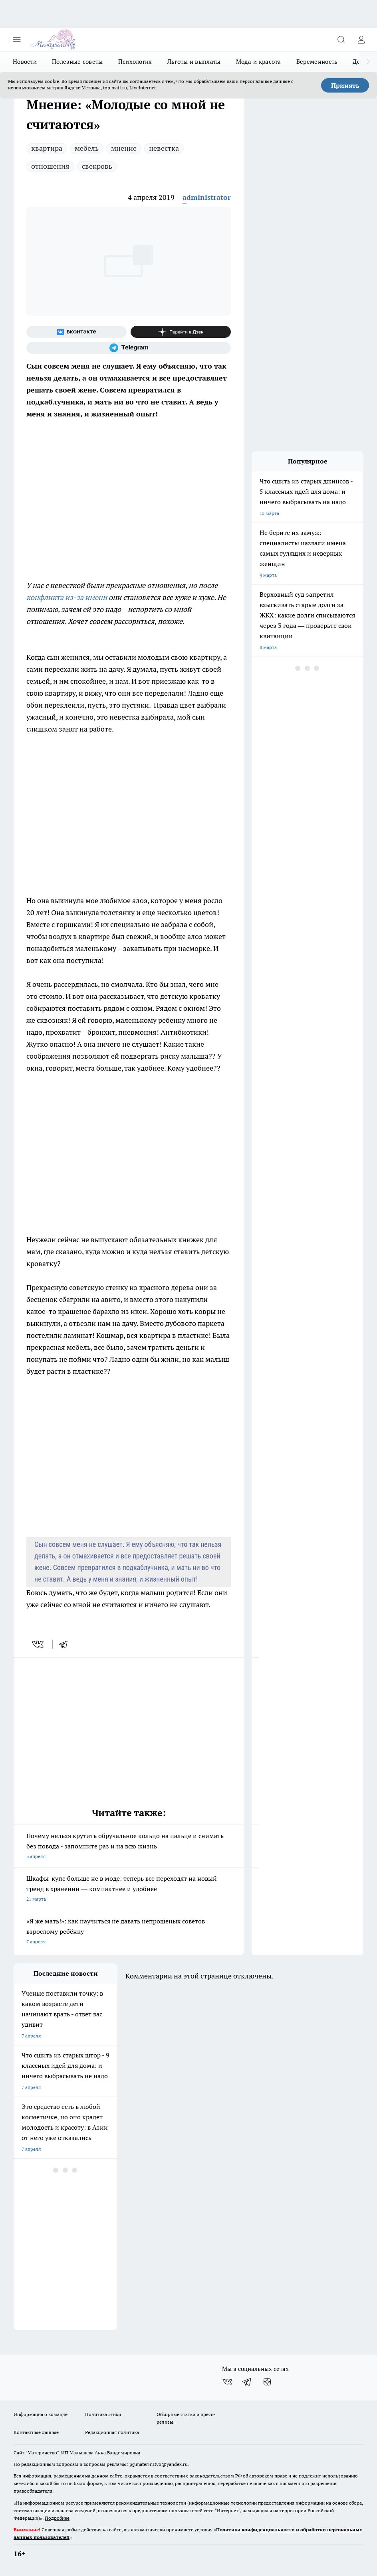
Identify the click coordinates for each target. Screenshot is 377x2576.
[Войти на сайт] (361, 39)
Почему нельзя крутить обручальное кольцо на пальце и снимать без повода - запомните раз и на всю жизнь (128, 1847)
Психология (135, 61)
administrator (207, 197)
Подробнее (57, 2518)
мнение (124, 148)
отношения (50, 166)
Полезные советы (77, 61)
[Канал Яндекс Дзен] (181, 332)
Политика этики (103, 2414)
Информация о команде (40, 2414)
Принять (345, 85)
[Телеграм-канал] (128, 348)
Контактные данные (36, 2432)
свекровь (97, 166)
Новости (25, 61)
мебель (87, 148)
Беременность (317, 61)
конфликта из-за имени (66, 597)
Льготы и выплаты (194, 61)
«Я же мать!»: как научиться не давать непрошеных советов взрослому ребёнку (128, 1932)
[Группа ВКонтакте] (76, 332)
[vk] (39, 1644)
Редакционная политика (112, 2432)
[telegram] (66, 1644)
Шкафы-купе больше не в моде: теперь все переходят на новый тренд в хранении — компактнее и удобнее (128, 1889)
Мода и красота (258, 61)
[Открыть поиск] (341, 39)
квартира (46, 148)
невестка (164, 148)
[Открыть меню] (16, 39)
